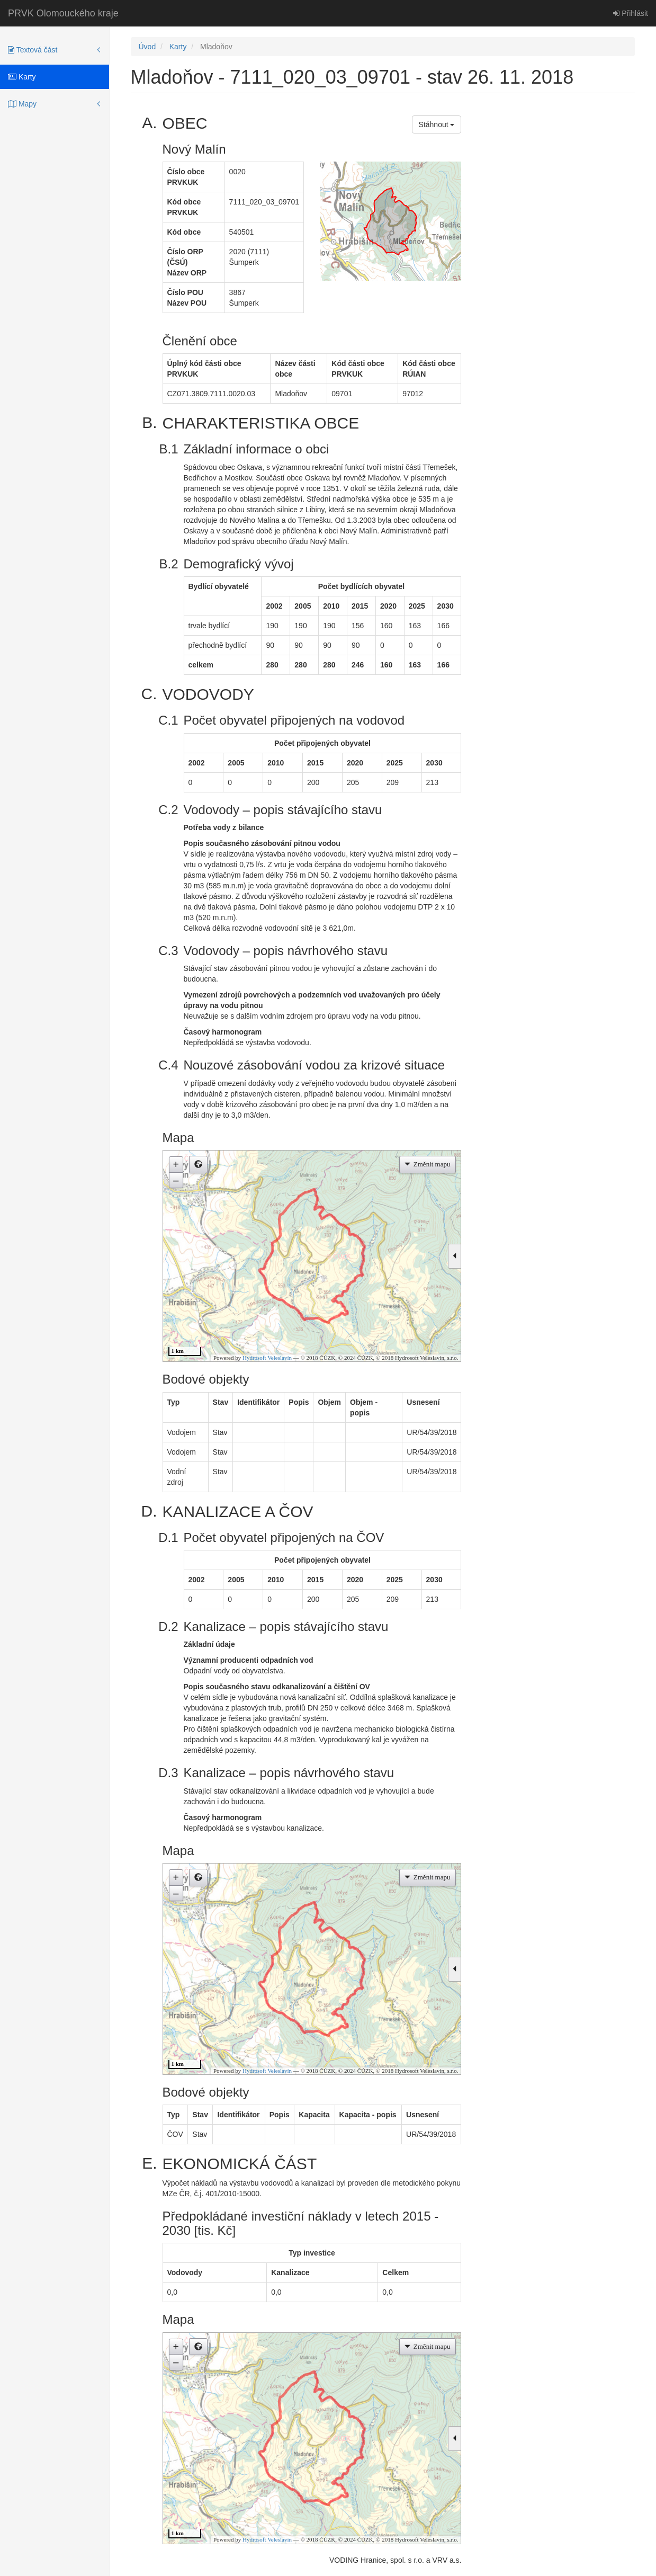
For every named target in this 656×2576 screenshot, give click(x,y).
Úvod (147, 46)
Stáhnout (437, 124)
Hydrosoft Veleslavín (267, 1357)
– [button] (175, 1180)
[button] (198, 1164)
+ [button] (176, 1164)
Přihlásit (630, 13)
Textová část (32, 50)
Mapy (22, 104)
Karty (22, 77)
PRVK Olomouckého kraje (63, 13)
